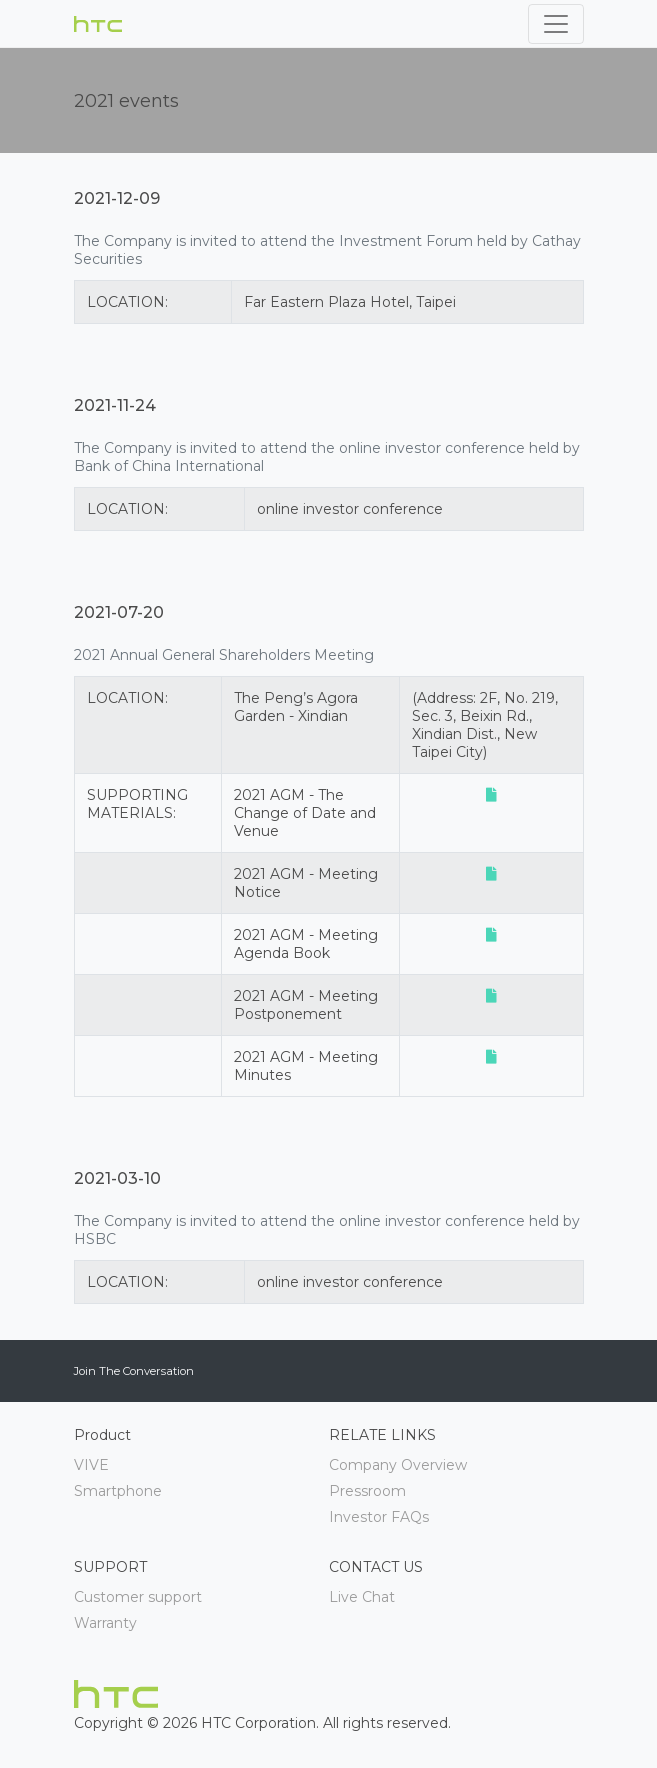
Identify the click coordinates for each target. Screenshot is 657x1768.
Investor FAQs (379, 1517)
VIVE (91, 1465)
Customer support (138, 1597)
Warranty (105, 1623)
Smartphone (118, 1491)
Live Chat (362, 1597)
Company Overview (398, 1465)
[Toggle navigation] (556, 24)
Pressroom (367, 1491)
